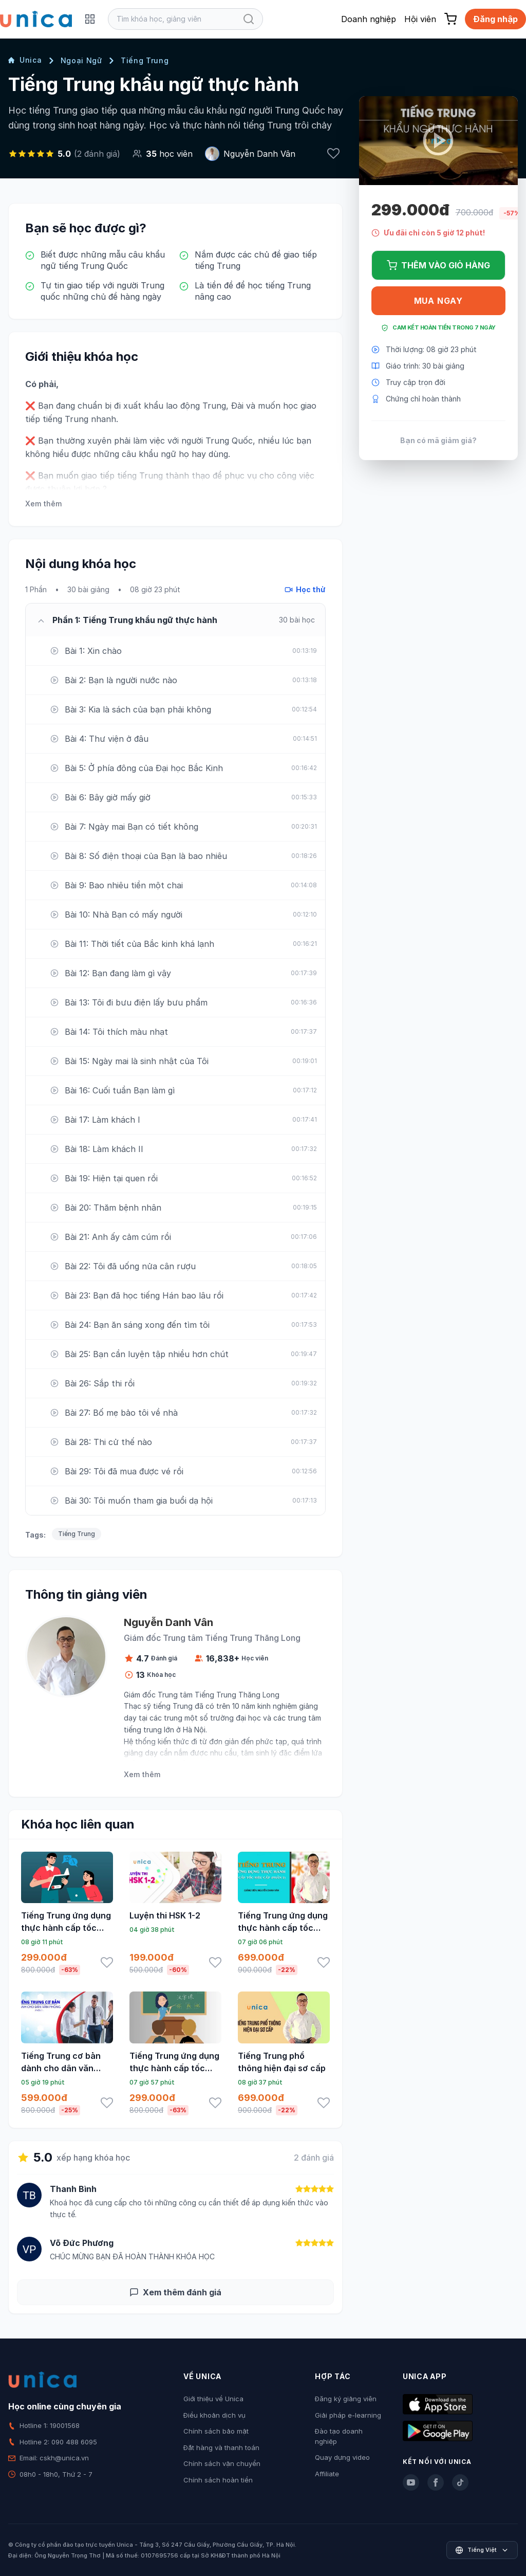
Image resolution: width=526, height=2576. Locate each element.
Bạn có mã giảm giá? (438, 440)
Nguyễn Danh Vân (259, 154)
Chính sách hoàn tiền (218, 2480)
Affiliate (327, 2474)
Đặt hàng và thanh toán (221, 2447)
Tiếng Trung (145, 60)
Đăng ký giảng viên (346, 2399)
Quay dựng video (342, 2457)
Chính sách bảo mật (216, 2431)
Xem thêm (43, 503)
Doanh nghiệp (368, 19)
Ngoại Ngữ (81, 60)
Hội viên (420, 19)
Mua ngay (438, 301)
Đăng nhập (495, 19)
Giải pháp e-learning (348, 2415)
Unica (25, 60)
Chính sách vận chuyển (221, 2463)
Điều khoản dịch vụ (214, 2415)
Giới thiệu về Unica (213, 2399)
